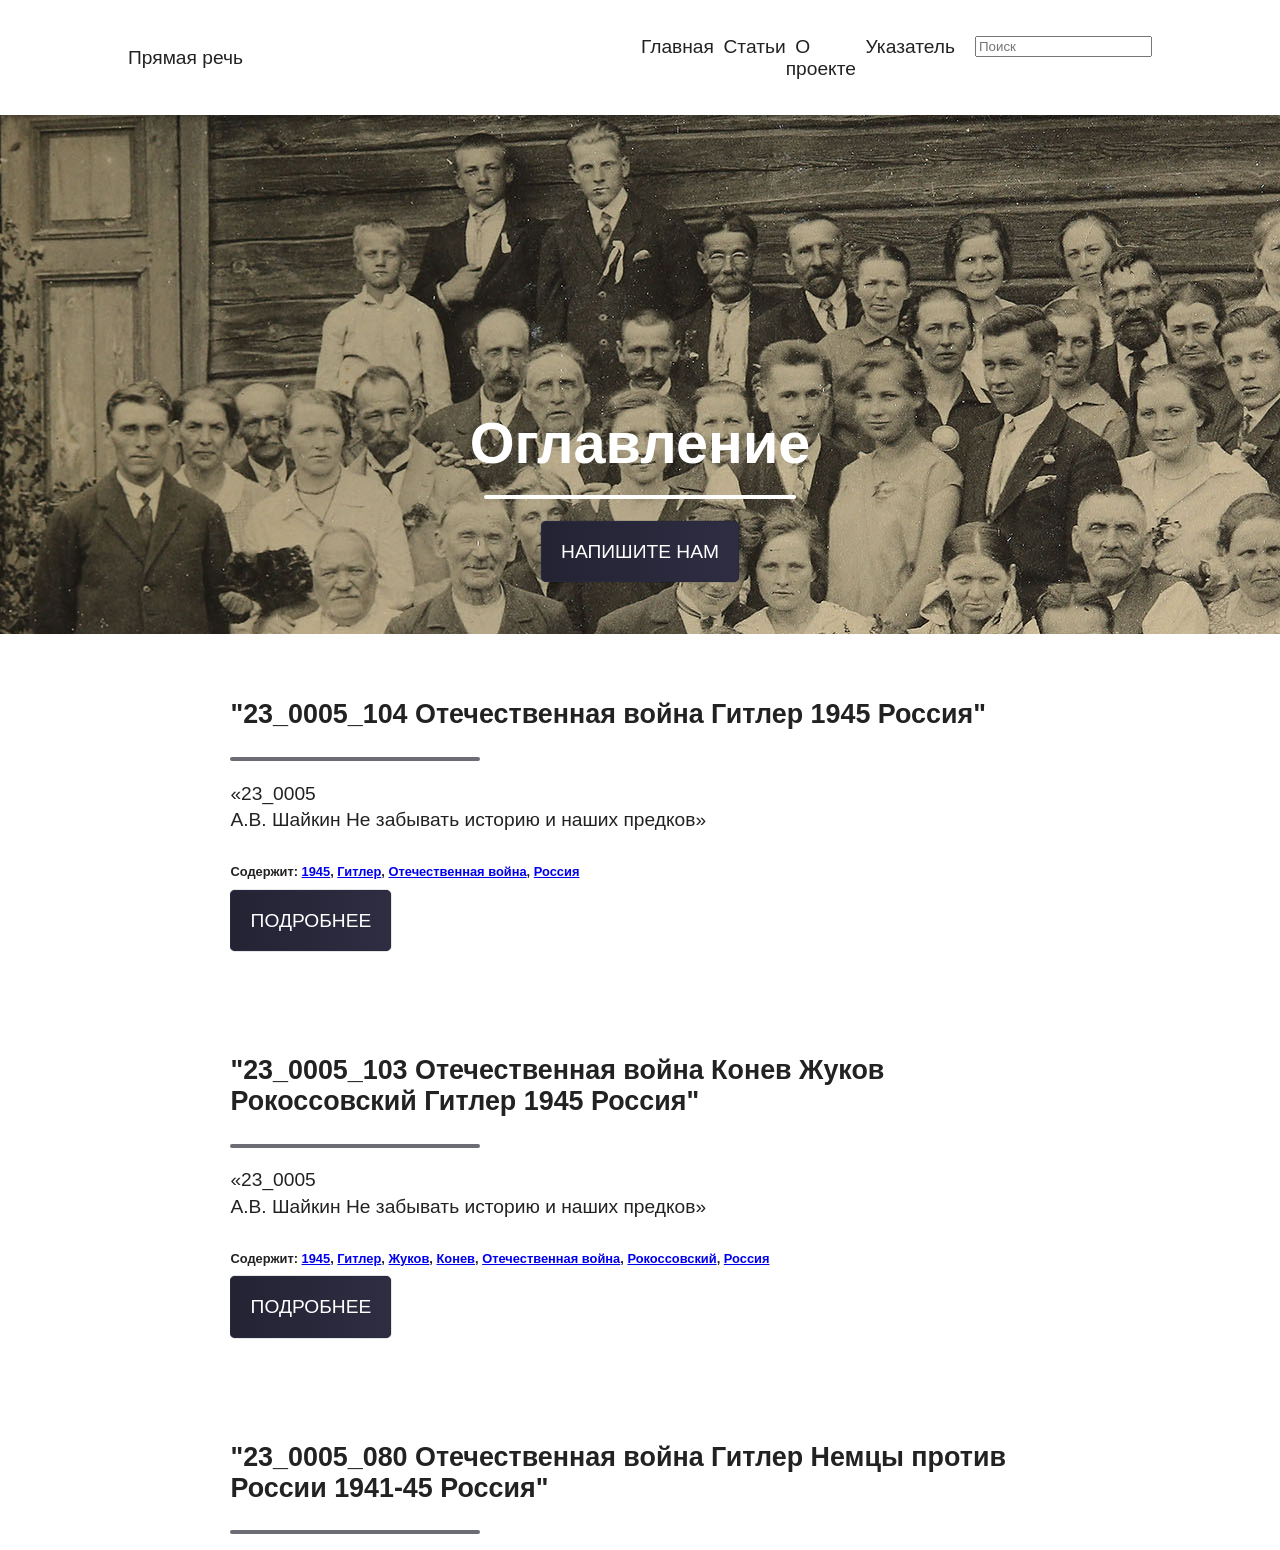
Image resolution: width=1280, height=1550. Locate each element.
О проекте (821, 57)
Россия (557, 836)
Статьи (755, 46)
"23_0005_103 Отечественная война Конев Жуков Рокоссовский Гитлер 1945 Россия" (557, 1050)
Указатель (910, 46)
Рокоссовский (671, 1223)
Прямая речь (185, 57)
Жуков (409, 1223)
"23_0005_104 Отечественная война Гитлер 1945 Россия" (608, 679)
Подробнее (311, 885)
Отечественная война (458, 836)
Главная (677, 46)
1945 (316, 836)
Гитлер (359, 836)
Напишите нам (640, 519)
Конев (455, 1223)
